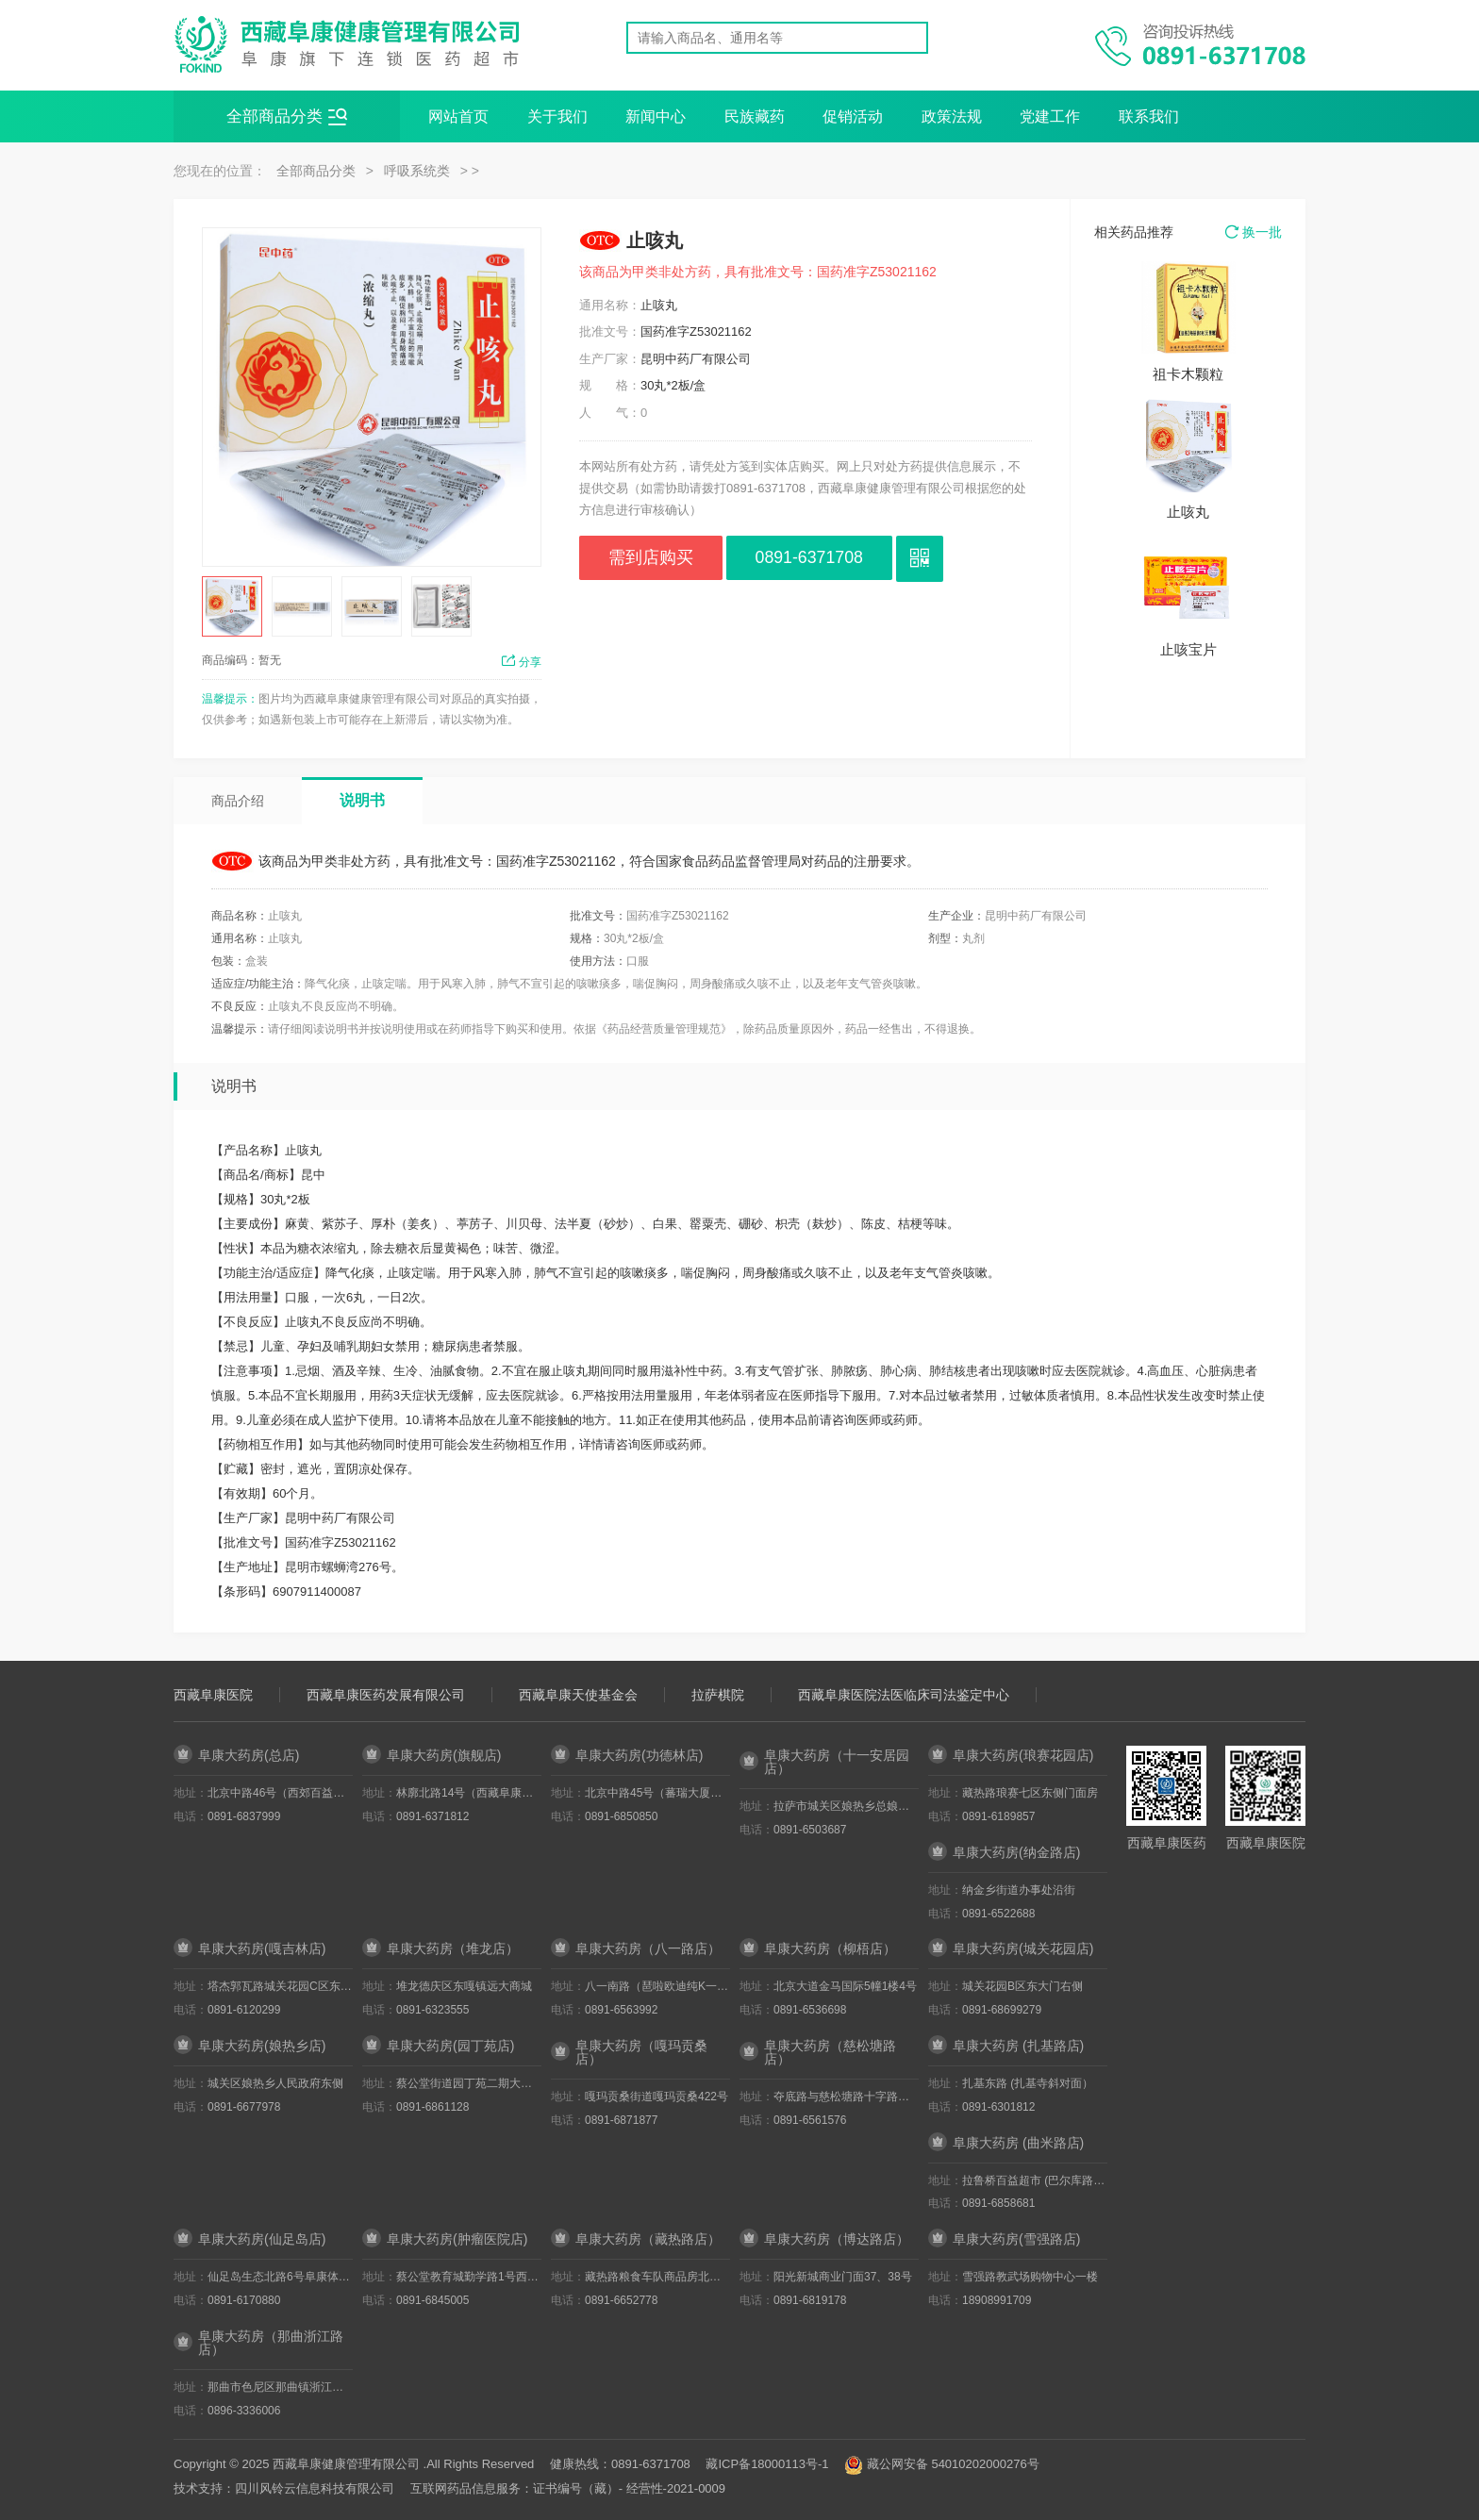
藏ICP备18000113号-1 (767, 2464)
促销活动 (853, 116)
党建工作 (1050, 116)
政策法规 (952, 116)
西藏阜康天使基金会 (578, 1694)
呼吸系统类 (417, 170)
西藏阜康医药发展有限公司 (386, 1694)
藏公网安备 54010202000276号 (953, 2464)
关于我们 (557, 116)
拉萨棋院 (717, 1694)
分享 (521, 662)
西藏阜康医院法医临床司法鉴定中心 (903, 1694)
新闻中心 (655, 116)
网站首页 (458, 116)
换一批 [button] (1253, 232)
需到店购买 (655, 558)
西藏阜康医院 (213, 1694)
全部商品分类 (286, 117)
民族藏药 (754, 116)
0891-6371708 (825, 558)
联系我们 (1149, 116)
